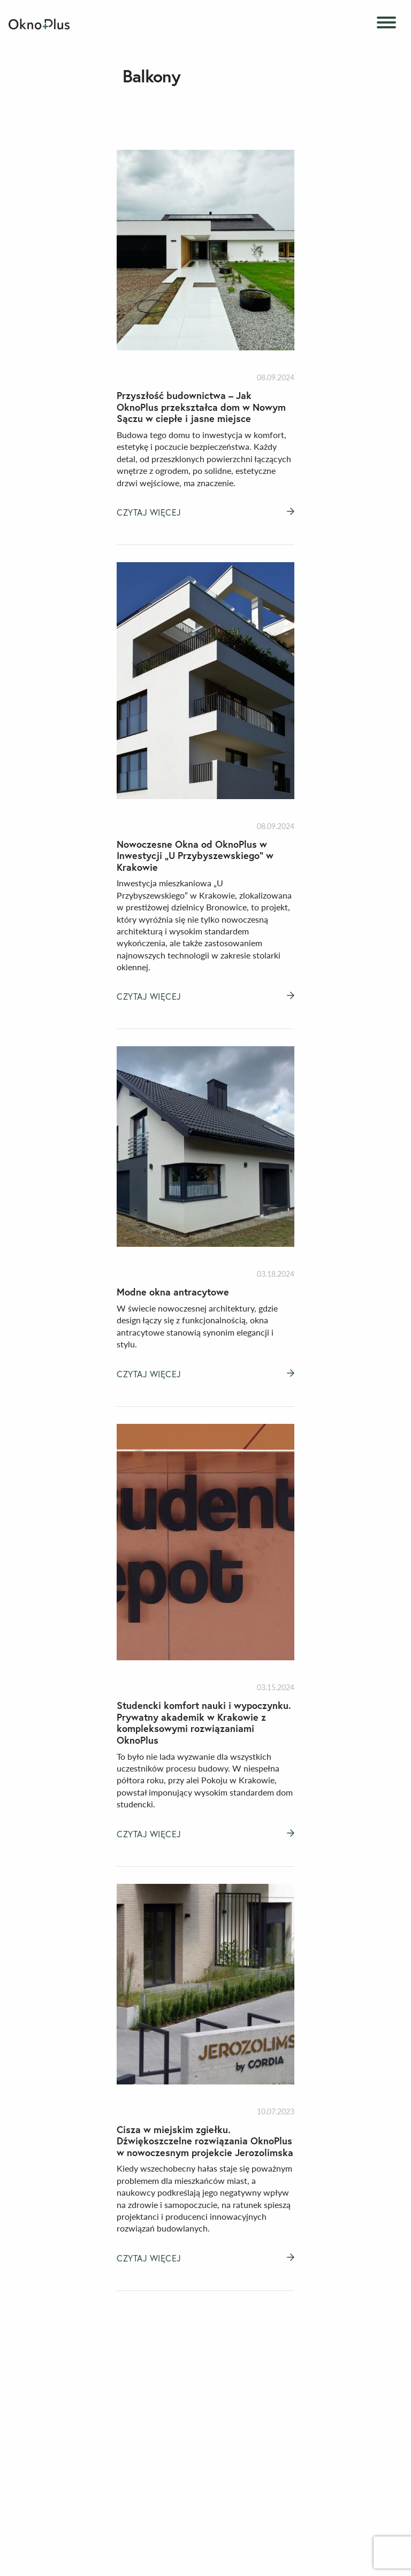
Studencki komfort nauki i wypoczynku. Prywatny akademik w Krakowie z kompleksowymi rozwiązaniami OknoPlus (204, 1722)
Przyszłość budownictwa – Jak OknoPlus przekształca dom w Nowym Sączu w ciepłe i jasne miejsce (201, 407)
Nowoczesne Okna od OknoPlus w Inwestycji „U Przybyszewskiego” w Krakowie (195, 855)
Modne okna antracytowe (173, 1291)
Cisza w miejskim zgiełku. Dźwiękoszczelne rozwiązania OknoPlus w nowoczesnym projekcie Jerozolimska (205, 2141)
